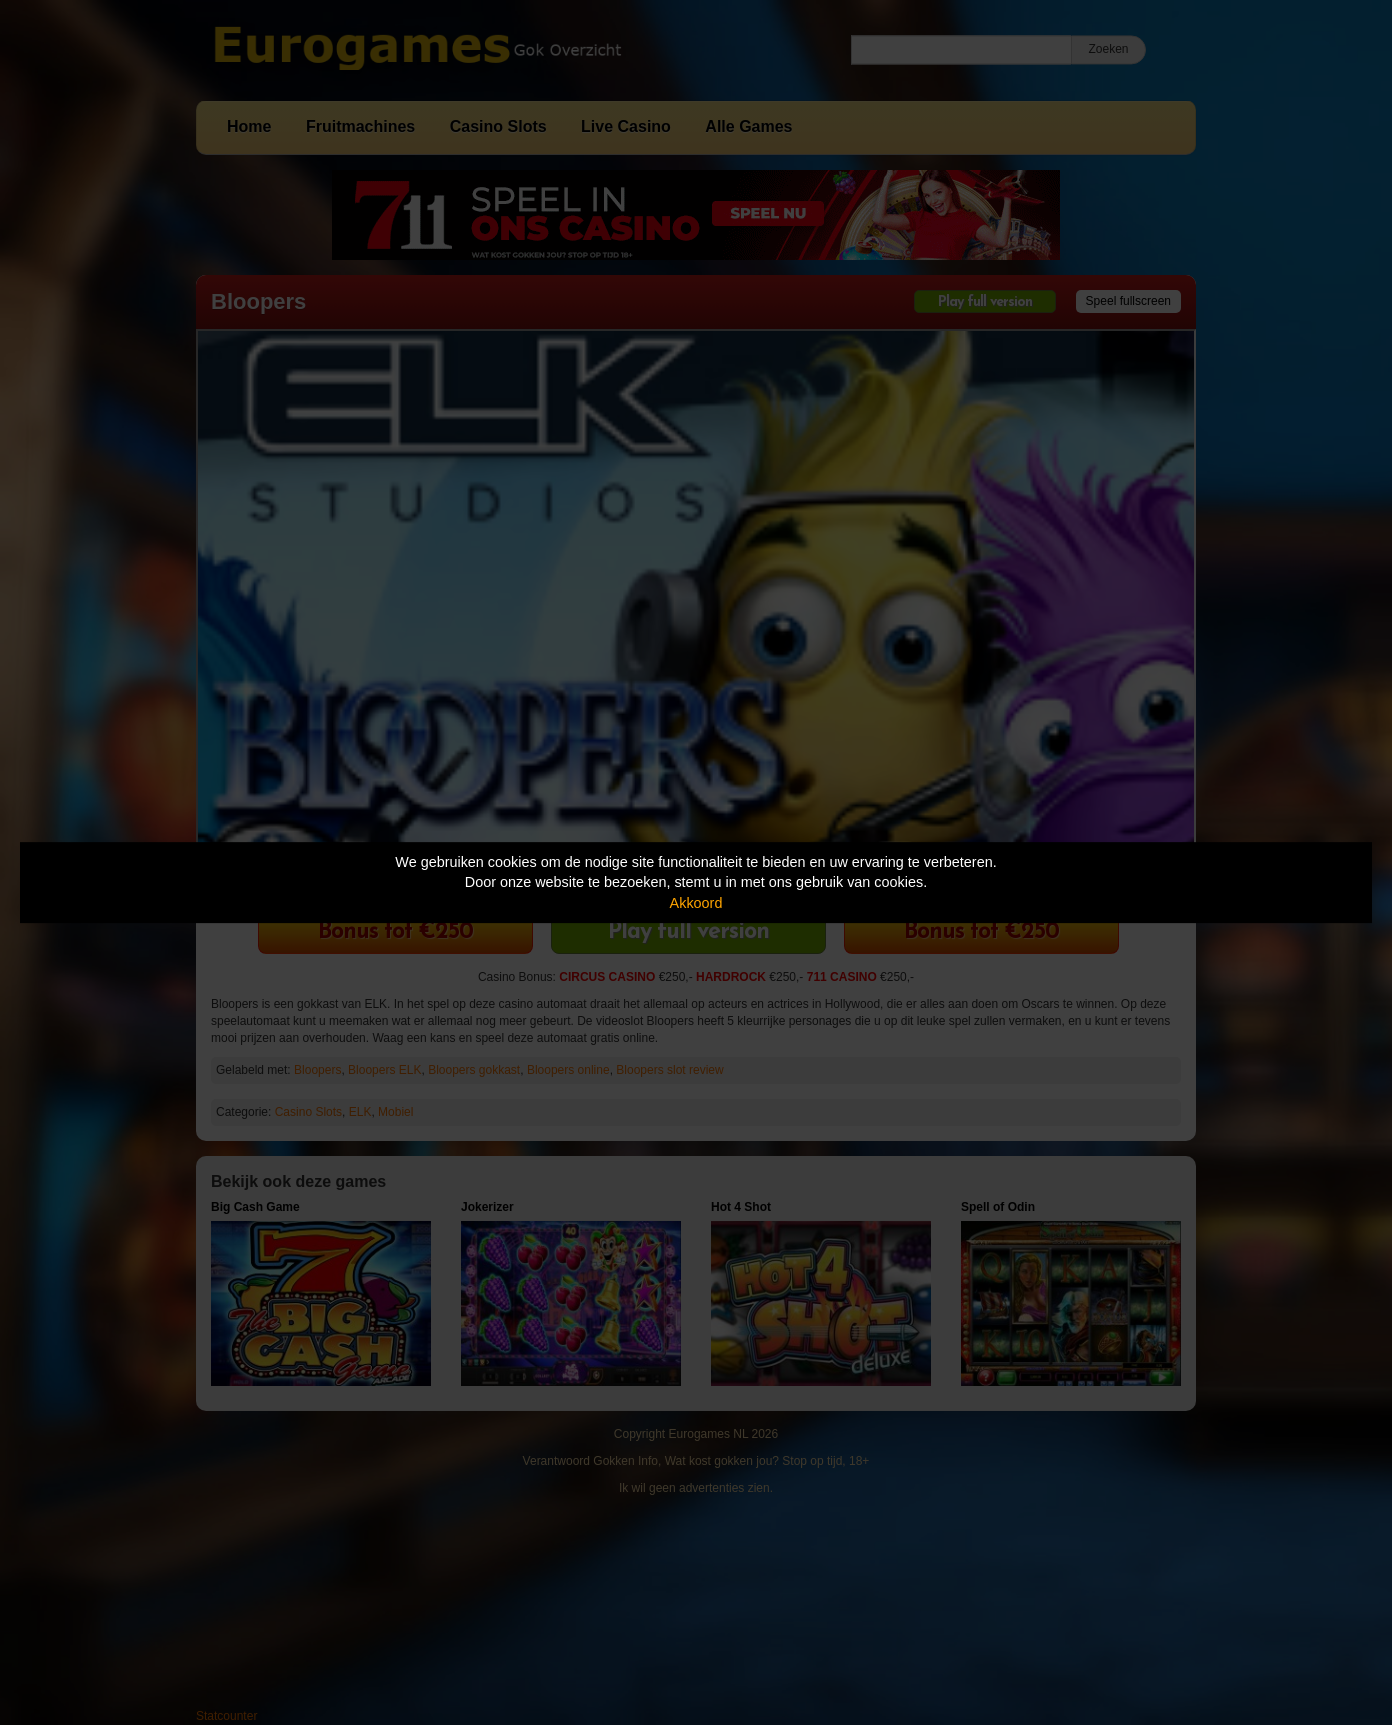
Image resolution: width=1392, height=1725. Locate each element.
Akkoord (696, 903)
